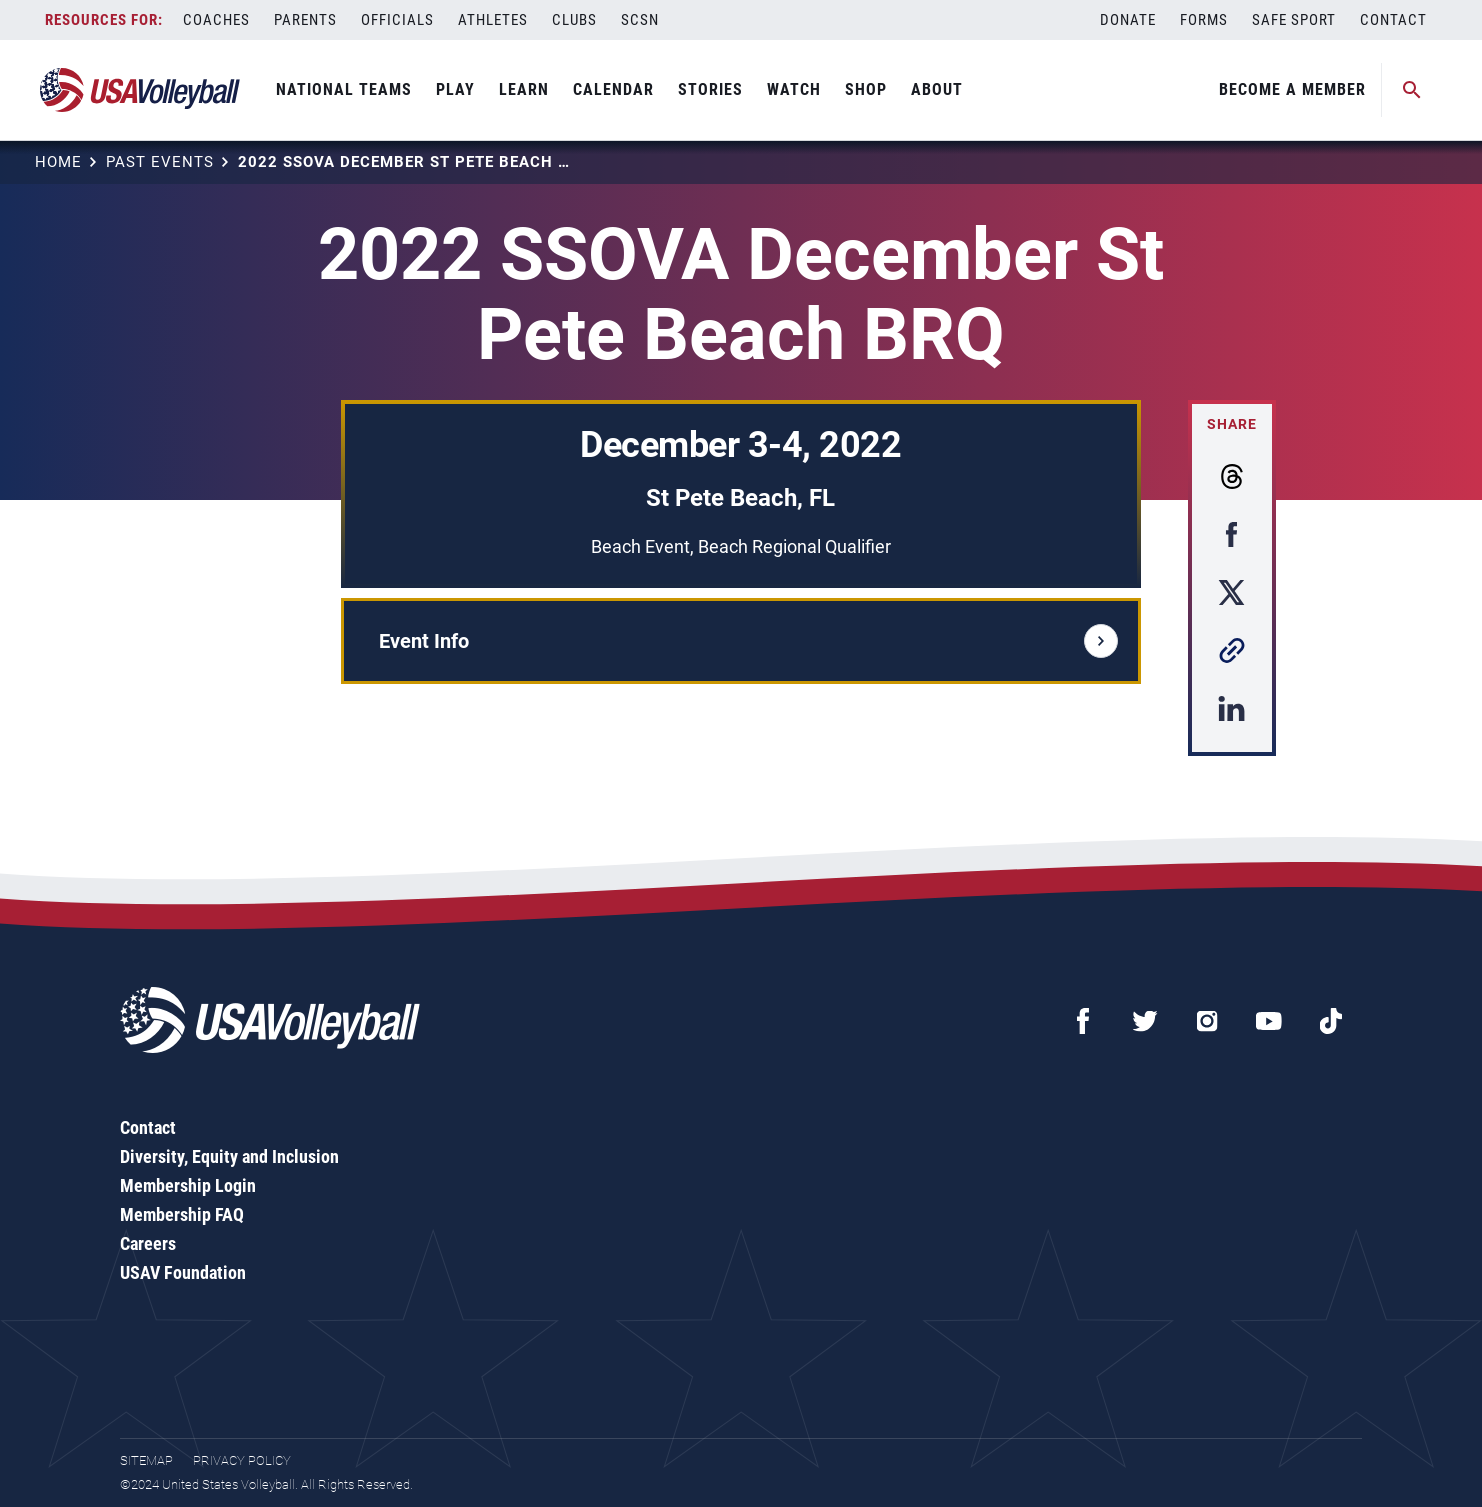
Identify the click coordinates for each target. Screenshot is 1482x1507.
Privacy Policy (242, 1460)
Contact (1393, 20)
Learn (524, 89)
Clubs (574, 20)
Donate (1128, 20)
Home (58, 162)
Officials (397, 20)
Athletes (493, 20)
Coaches (216, 20)
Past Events (160, 162)
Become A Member (1292, 89)
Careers (148, 1243)
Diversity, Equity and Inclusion (229, 1156)
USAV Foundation (183, 1272)
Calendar (613, 89)
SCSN (640, 20)
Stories (710, 89)
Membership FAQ (182, 1214)
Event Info (748, 641)
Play (455, 89)
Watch (794, 89)
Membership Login (188, 1185)
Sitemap (146, 1460)
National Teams (344, 89)
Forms (1204, 20)
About (937, 89)
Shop (866, 89)
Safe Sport (1294, 20)
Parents (305, 20)
